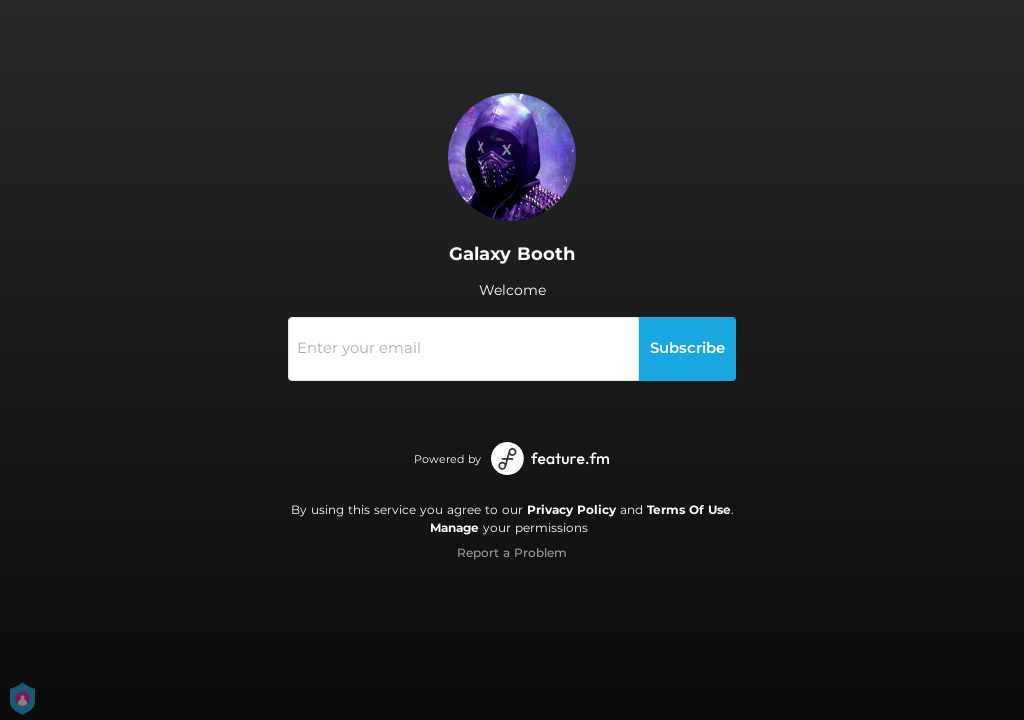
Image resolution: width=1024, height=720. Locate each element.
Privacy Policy (571, 509)
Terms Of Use (689, 509)
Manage (454, 527)
